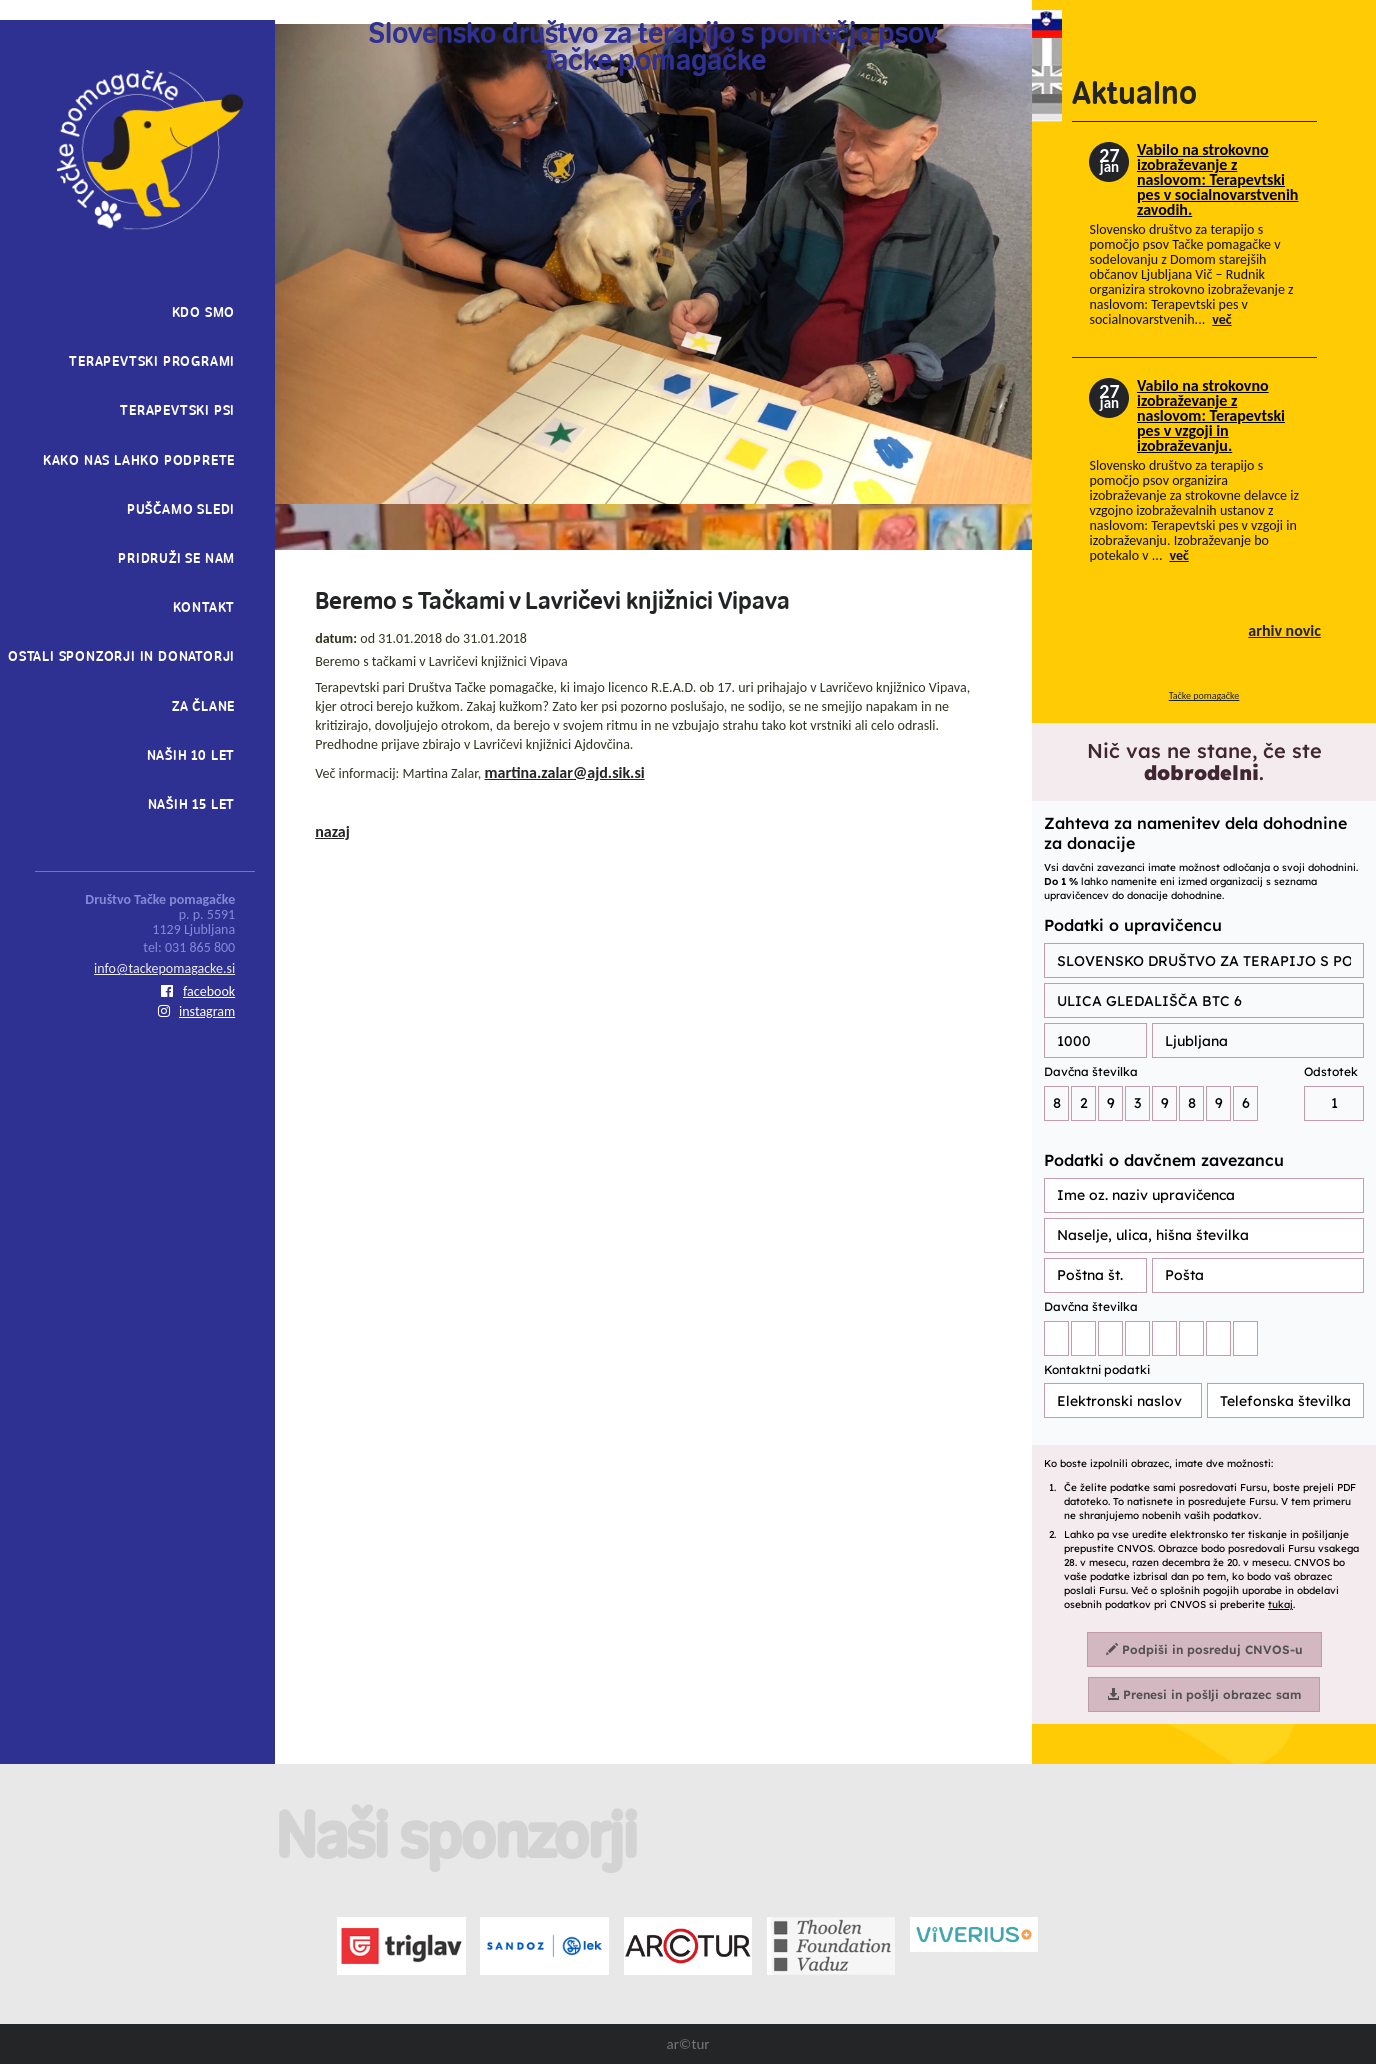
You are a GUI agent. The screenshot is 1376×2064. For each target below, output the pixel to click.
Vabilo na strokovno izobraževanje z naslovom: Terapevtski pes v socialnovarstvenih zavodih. (1217, 179)
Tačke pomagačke (1204, 695)
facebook (198, 991)
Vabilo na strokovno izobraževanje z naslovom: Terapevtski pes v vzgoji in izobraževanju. (1211, 415)
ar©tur (687, 2044)
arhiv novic (1284, 630)
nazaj (332, 831)
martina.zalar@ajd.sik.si (565, 772)
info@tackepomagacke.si (164, 968)
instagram (196, 1011)
